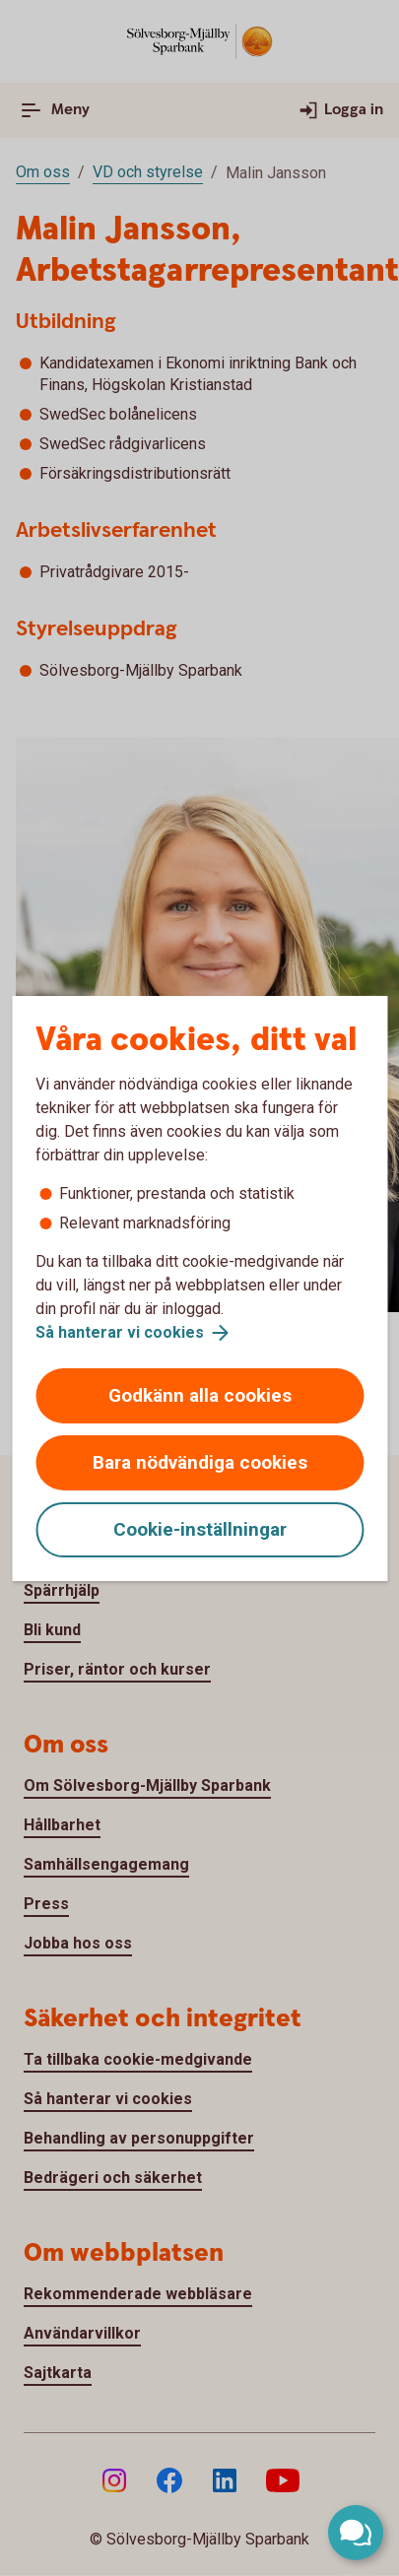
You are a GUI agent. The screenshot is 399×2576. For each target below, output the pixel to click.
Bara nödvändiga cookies (200, 1462)
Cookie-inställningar (200, 1529)
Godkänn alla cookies (200, 1395)
